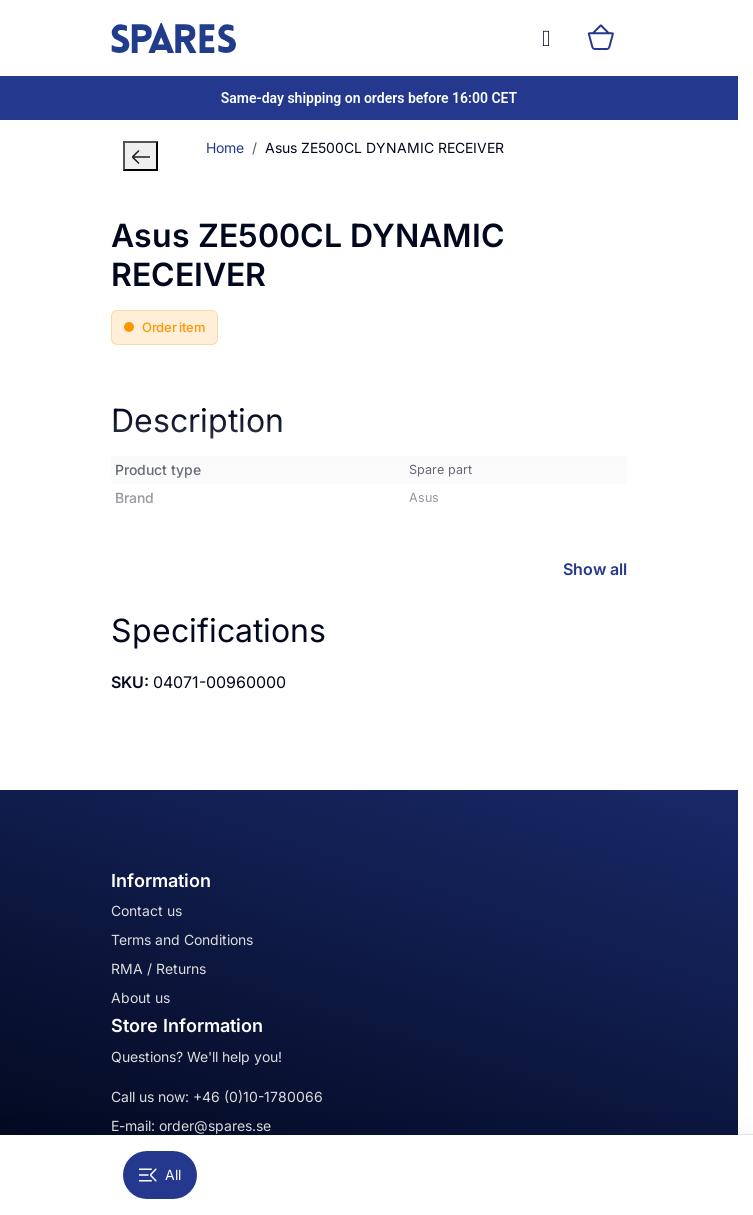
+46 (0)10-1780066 (258, 1096)
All (160, 1174)
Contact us (146, 910)
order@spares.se (215, 1125)
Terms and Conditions (182, 939)
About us (140, 997)
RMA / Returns (158, 968)
